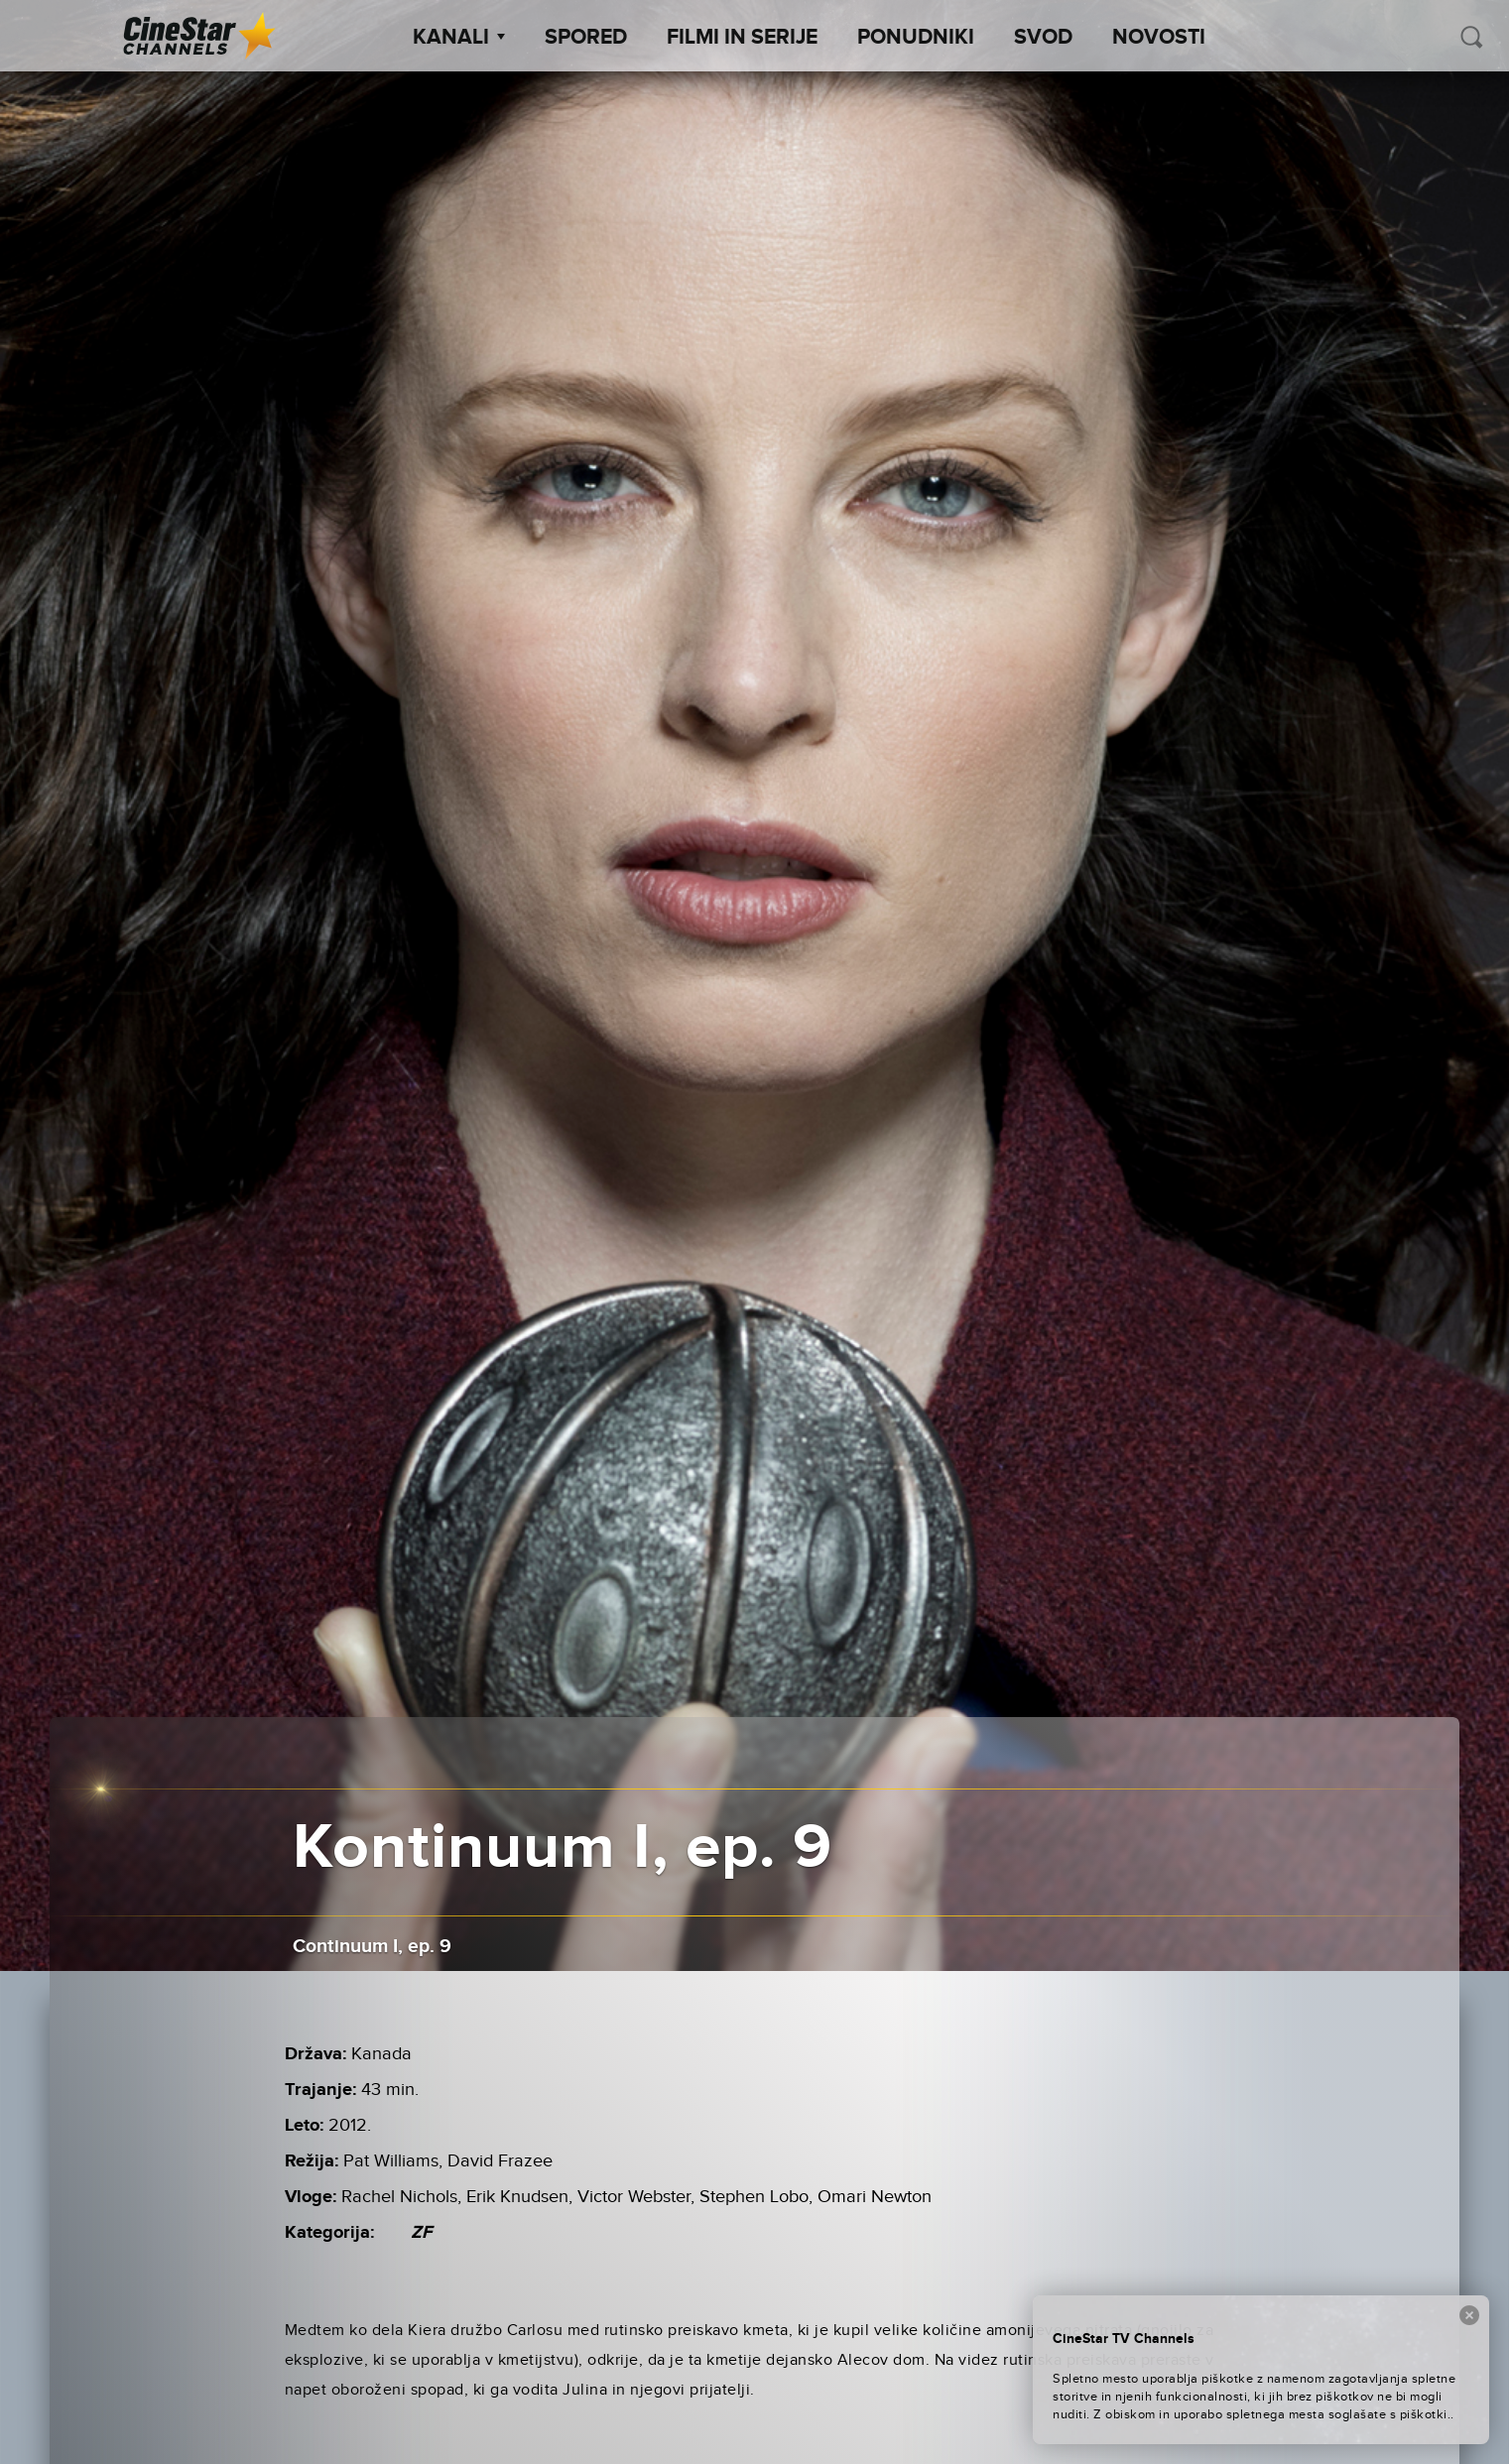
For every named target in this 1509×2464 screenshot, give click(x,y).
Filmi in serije (742, 38)
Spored (586, 38)
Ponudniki (915, 38)
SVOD (1043, 38)
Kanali (459, 38)
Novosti (1158, 38)
